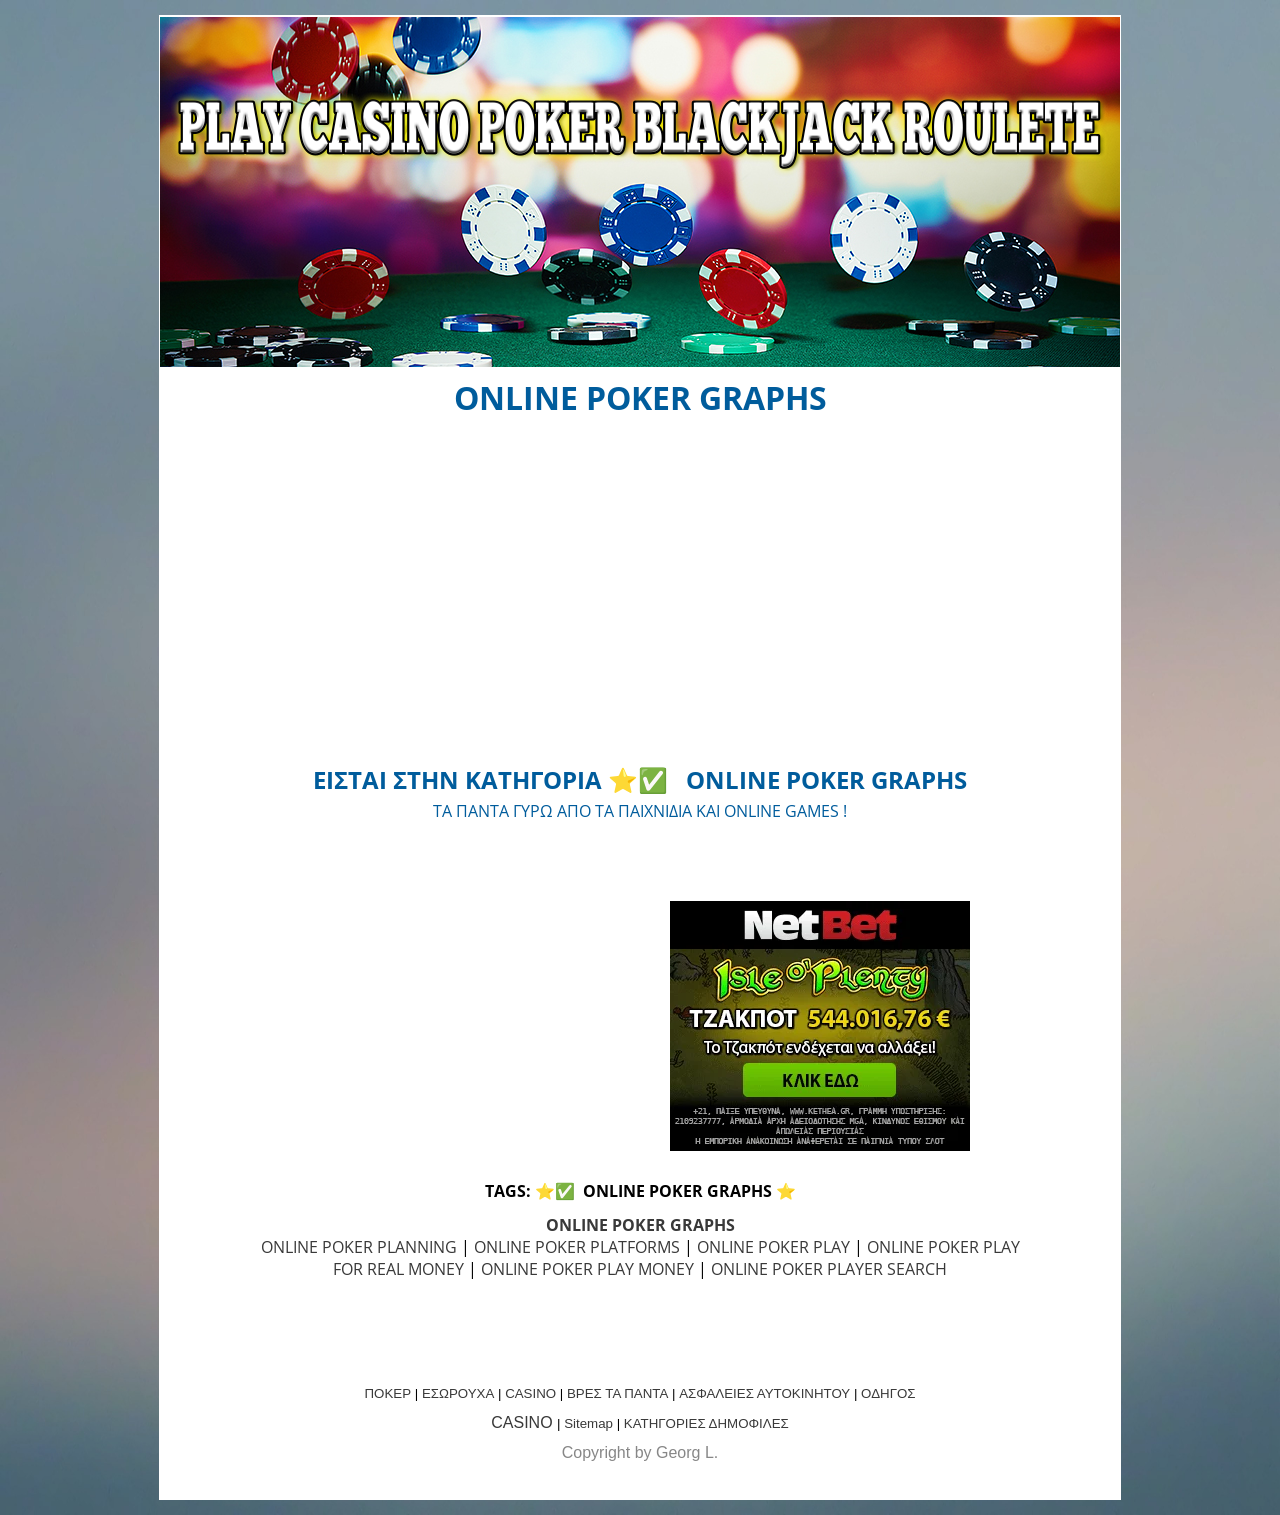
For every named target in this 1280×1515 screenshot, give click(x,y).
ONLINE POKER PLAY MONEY (587, 1269)
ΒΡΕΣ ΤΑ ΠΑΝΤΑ (617, 1393)
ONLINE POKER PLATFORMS (577, 1247)
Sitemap (588, 1423)
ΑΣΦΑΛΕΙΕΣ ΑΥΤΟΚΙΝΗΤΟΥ (764, 1393)
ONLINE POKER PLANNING (359, 1247)
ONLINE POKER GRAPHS (640, 1225)
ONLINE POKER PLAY (773, 1247)
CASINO (530, 1393)
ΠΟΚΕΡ (387, 1393)
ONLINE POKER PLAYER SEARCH (829, 1269)
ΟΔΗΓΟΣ (888, 1393)
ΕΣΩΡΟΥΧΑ (458, 1393)
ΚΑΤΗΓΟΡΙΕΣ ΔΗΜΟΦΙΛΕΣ (706, 1423)
